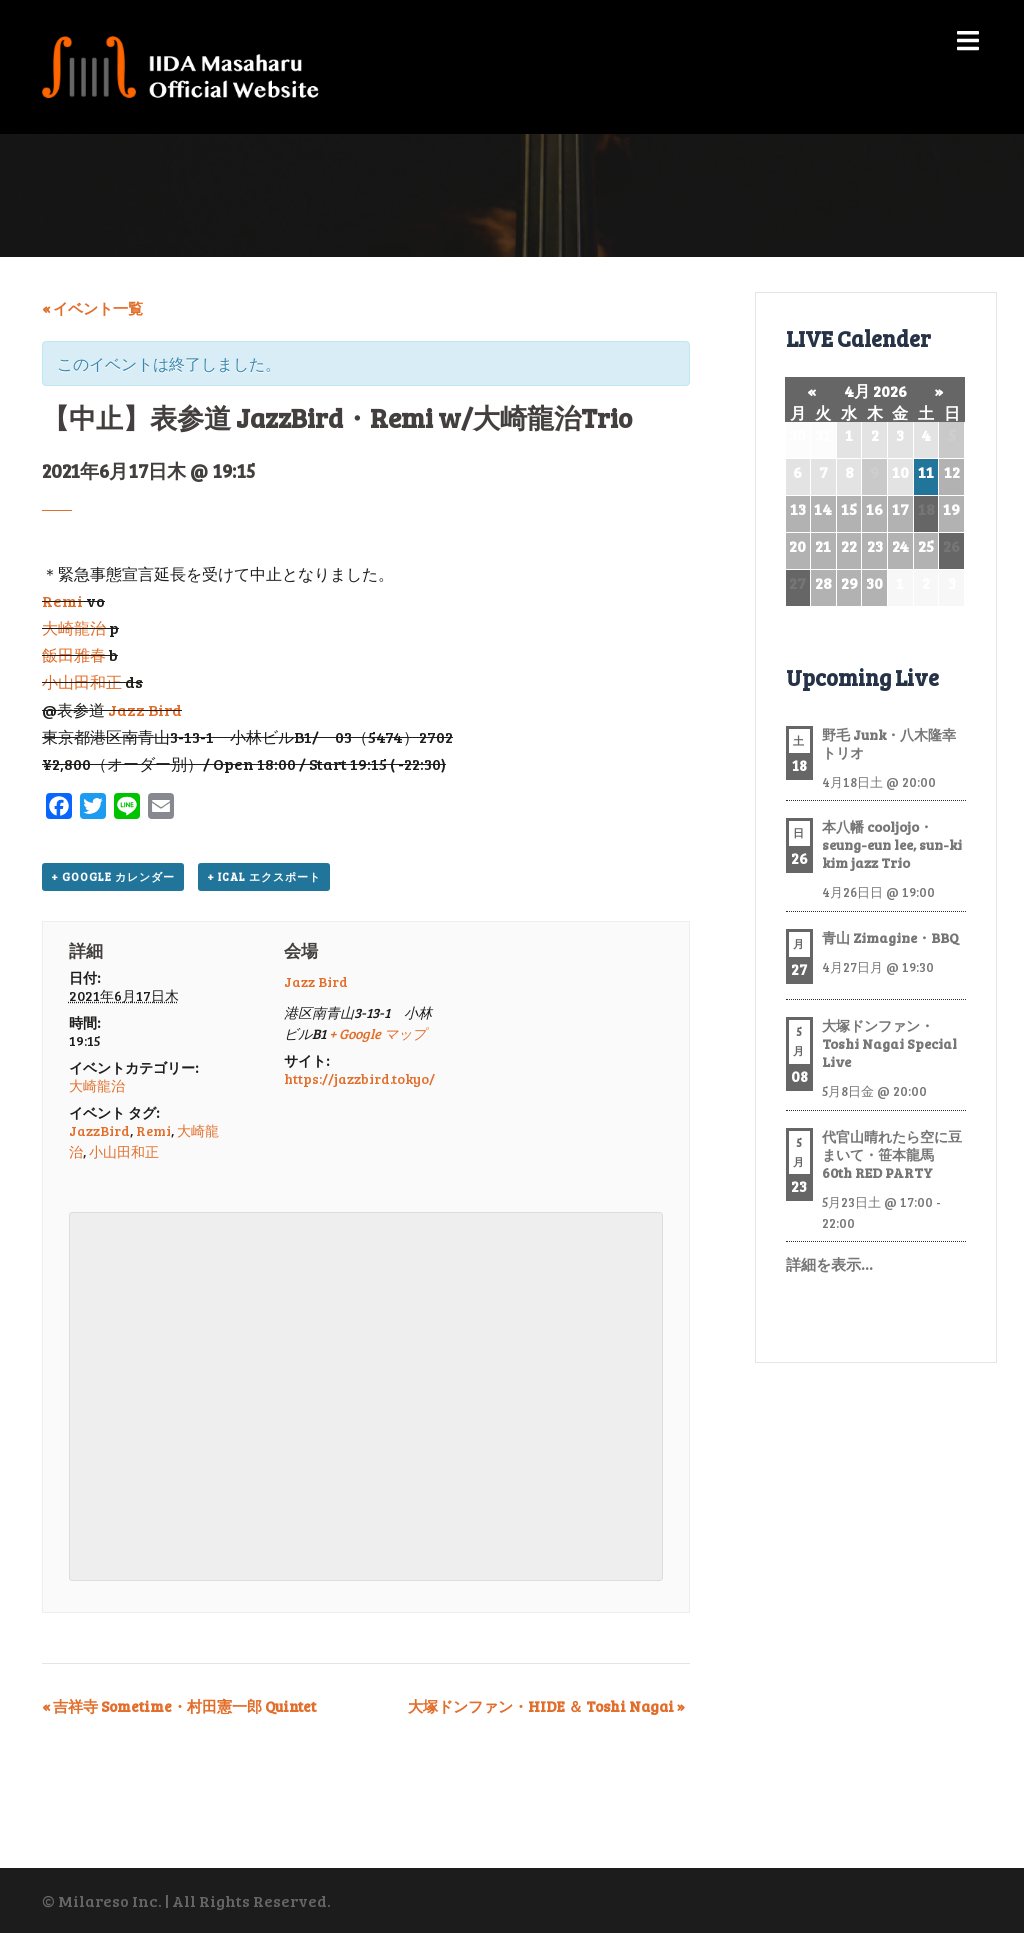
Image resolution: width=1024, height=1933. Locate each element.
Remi (62, 600)
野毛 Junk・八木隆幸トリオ (889, 743)
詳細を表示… (829, 1264)
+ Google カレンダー (113, 876)
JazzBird (99, 1130)
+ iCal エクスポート (264, 876)
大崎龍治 (74, 627)
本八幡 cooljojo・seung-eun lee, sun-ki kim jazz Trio (892, 844)
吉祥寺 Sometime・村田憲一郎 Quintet (179, 1706)
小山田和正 (82, 681)
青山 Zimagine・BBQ (890, 937)
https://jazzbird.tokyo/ (359, 1078)
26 (951, 545)
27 (797, 582)
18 (926, 508)
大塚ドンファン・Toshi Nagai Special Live (889, 1043)
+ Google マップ (377, 1033)
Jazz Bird (145, 709)
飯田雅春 (74, 654)
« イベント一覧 (92, 308)
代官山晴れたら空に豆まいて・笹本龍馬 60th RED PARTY (892, 1154)
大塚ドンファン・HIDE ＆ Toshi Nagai (546, 1706)
